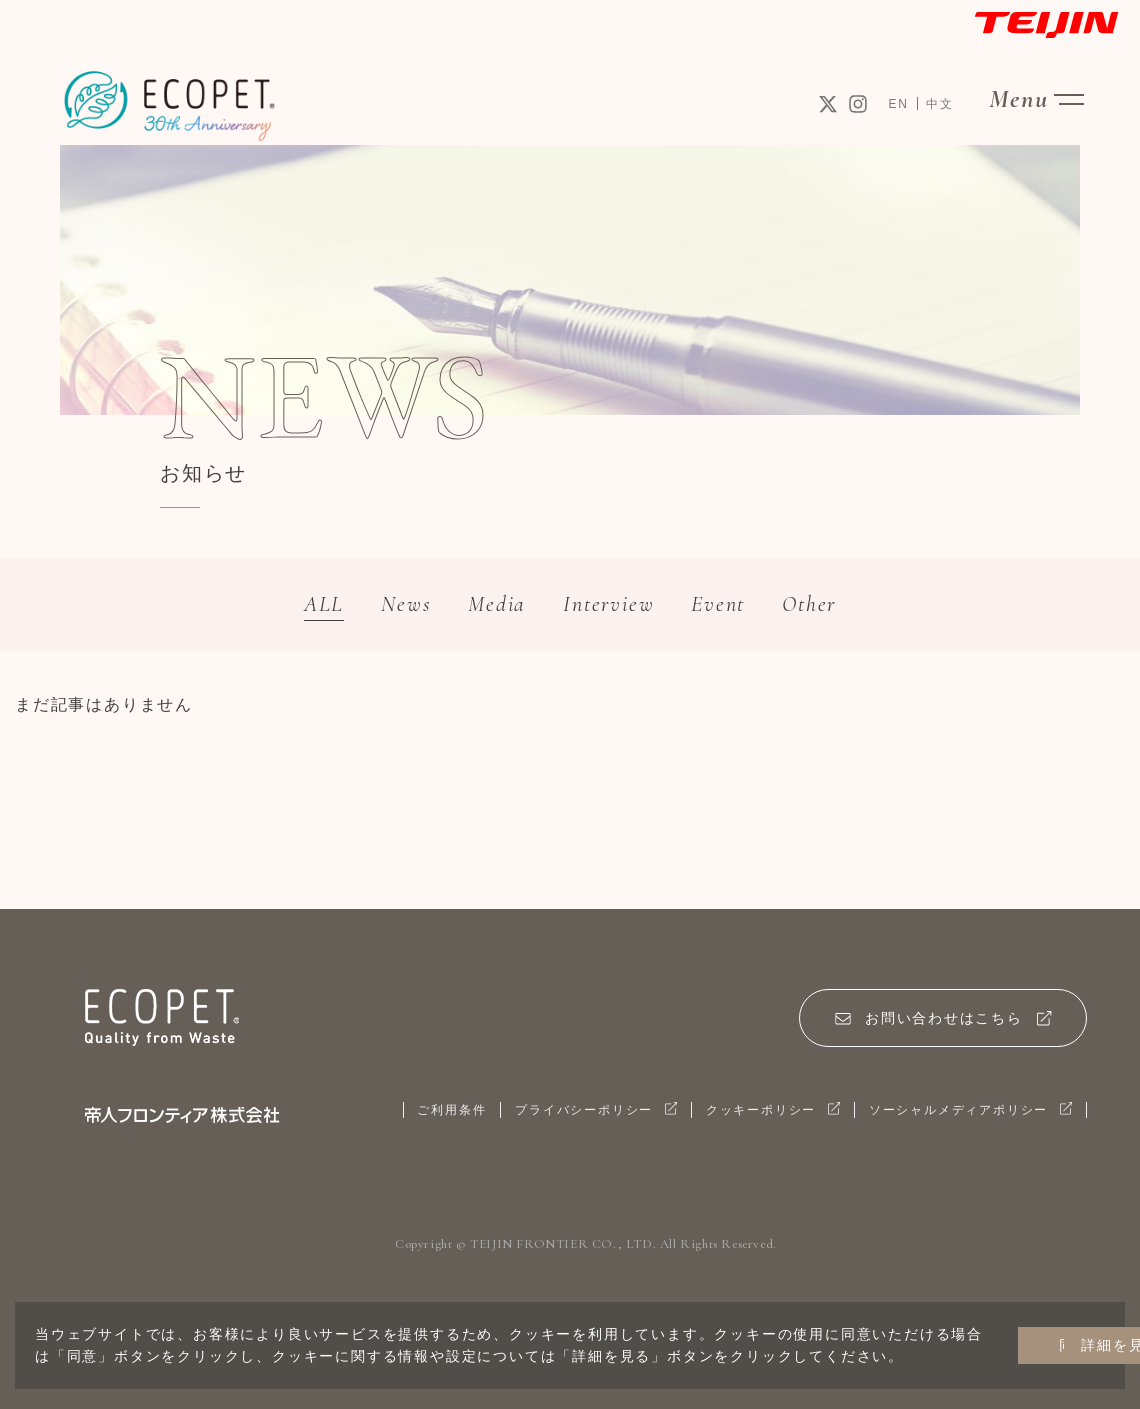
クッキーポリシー (753, 1117)
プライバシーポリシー (566, 1117)
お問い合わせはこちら (937, 1023)
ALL (293, 605)
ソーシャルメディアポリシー (963, 1117)
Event (735, 605)
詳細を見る (1040, 1334)
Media (487, 605)
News (385, 605)
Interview (612, 605)
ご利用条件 (414, 1117)
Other (838, 605)
